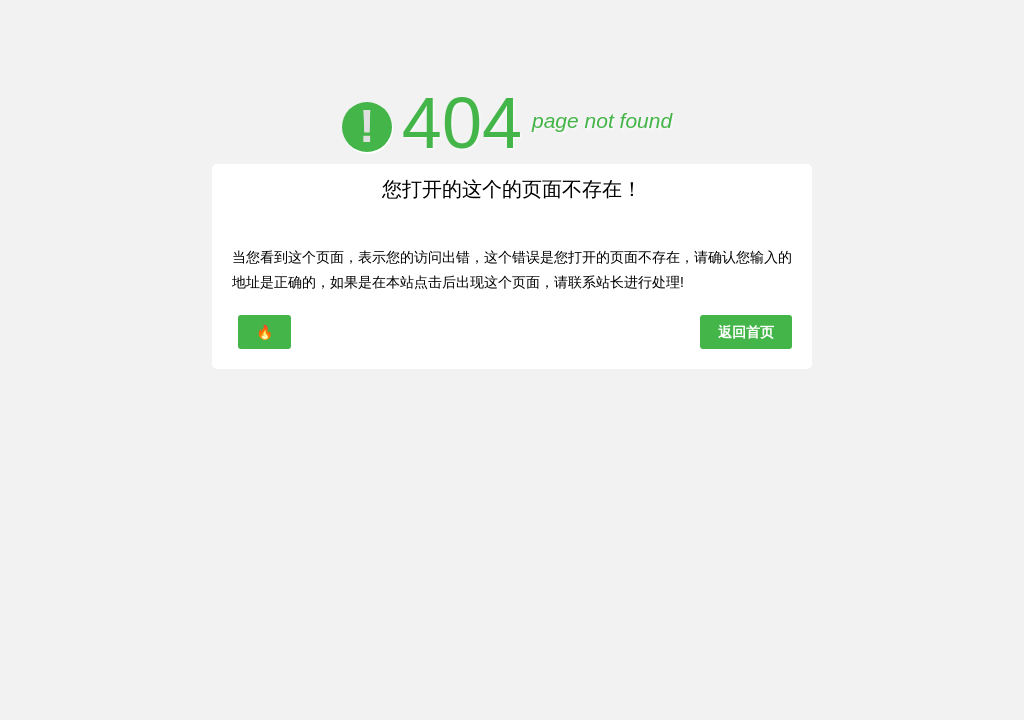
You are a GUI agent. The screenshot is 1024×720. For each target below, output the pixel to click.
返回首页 (746, 332)
